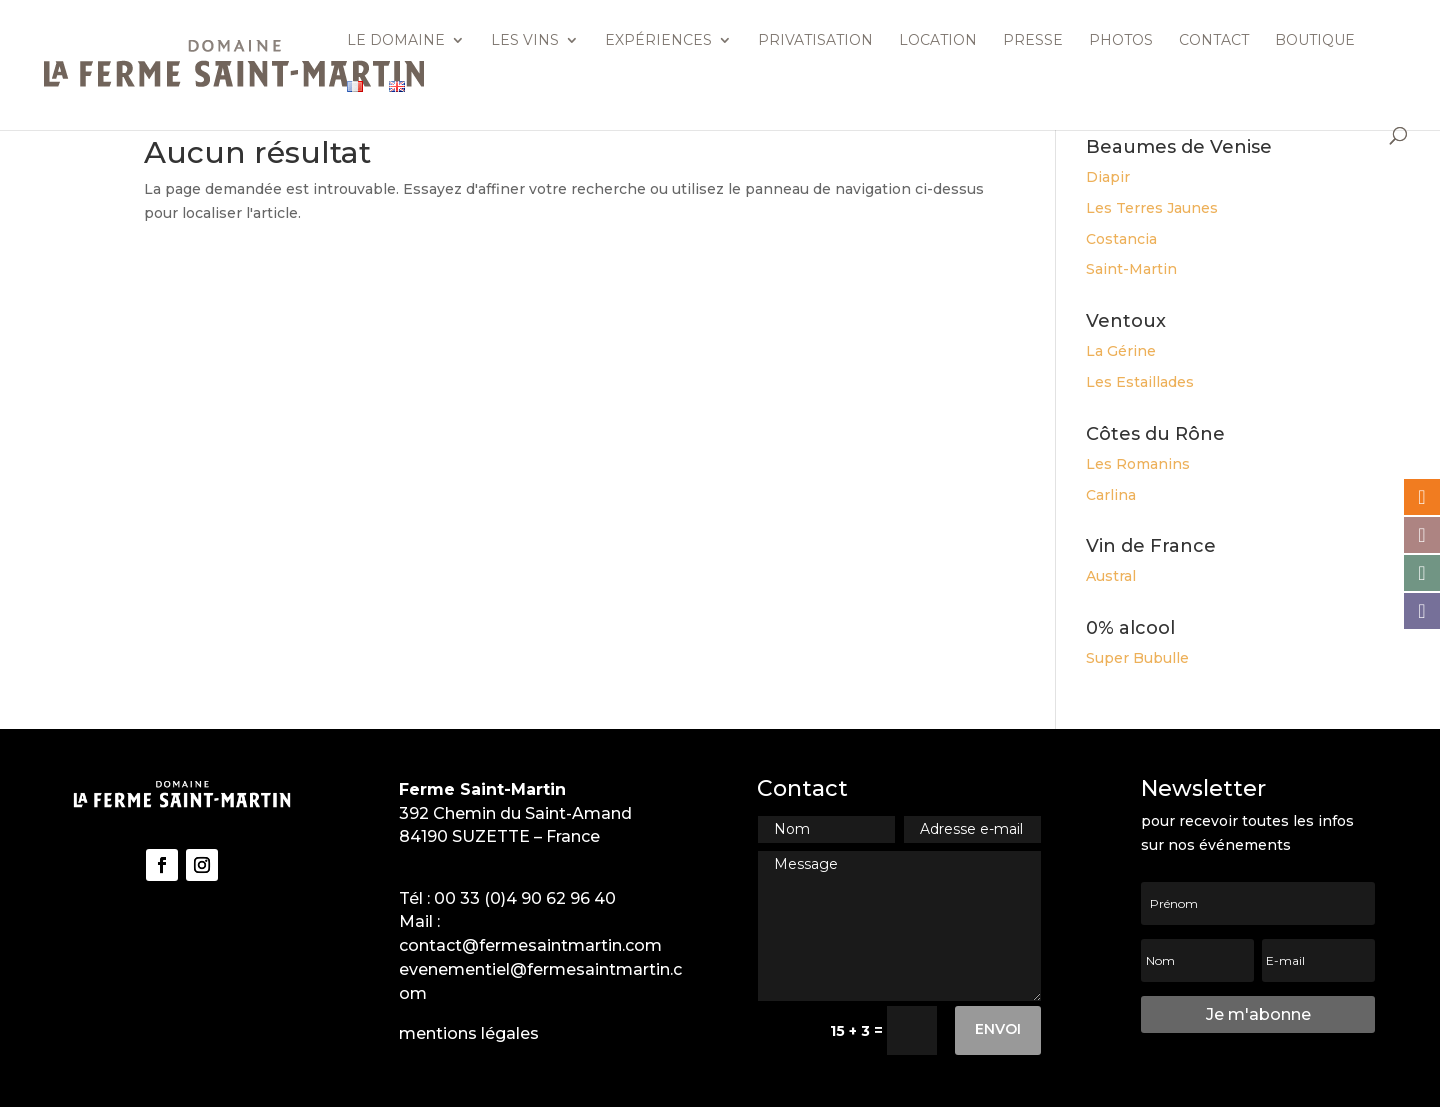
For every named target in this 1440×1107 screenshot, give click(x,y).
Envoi (998, 1029)
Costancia (1121, 239)
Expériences (658, 41)
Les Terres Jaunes (1152, 208)
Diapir (1108, 177)
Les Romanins (1138, 464)
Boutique (1315, 41)
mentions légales (469, 1033)
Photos (1121, 41)
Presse (1033, 41)
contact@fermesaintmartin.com (530, 945)
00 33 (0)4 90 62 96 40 (525, 898)
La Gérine (1121, 351)
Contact (1214, 41)
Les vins (525, 41)
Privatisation (815, 41)
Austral (1111, 576)
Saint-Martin (1131, 269)
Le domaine (396, 41)
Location (938, 41)
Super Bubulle (1137, 658)
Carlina (1111, 495)
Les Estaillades (1140, 382)
